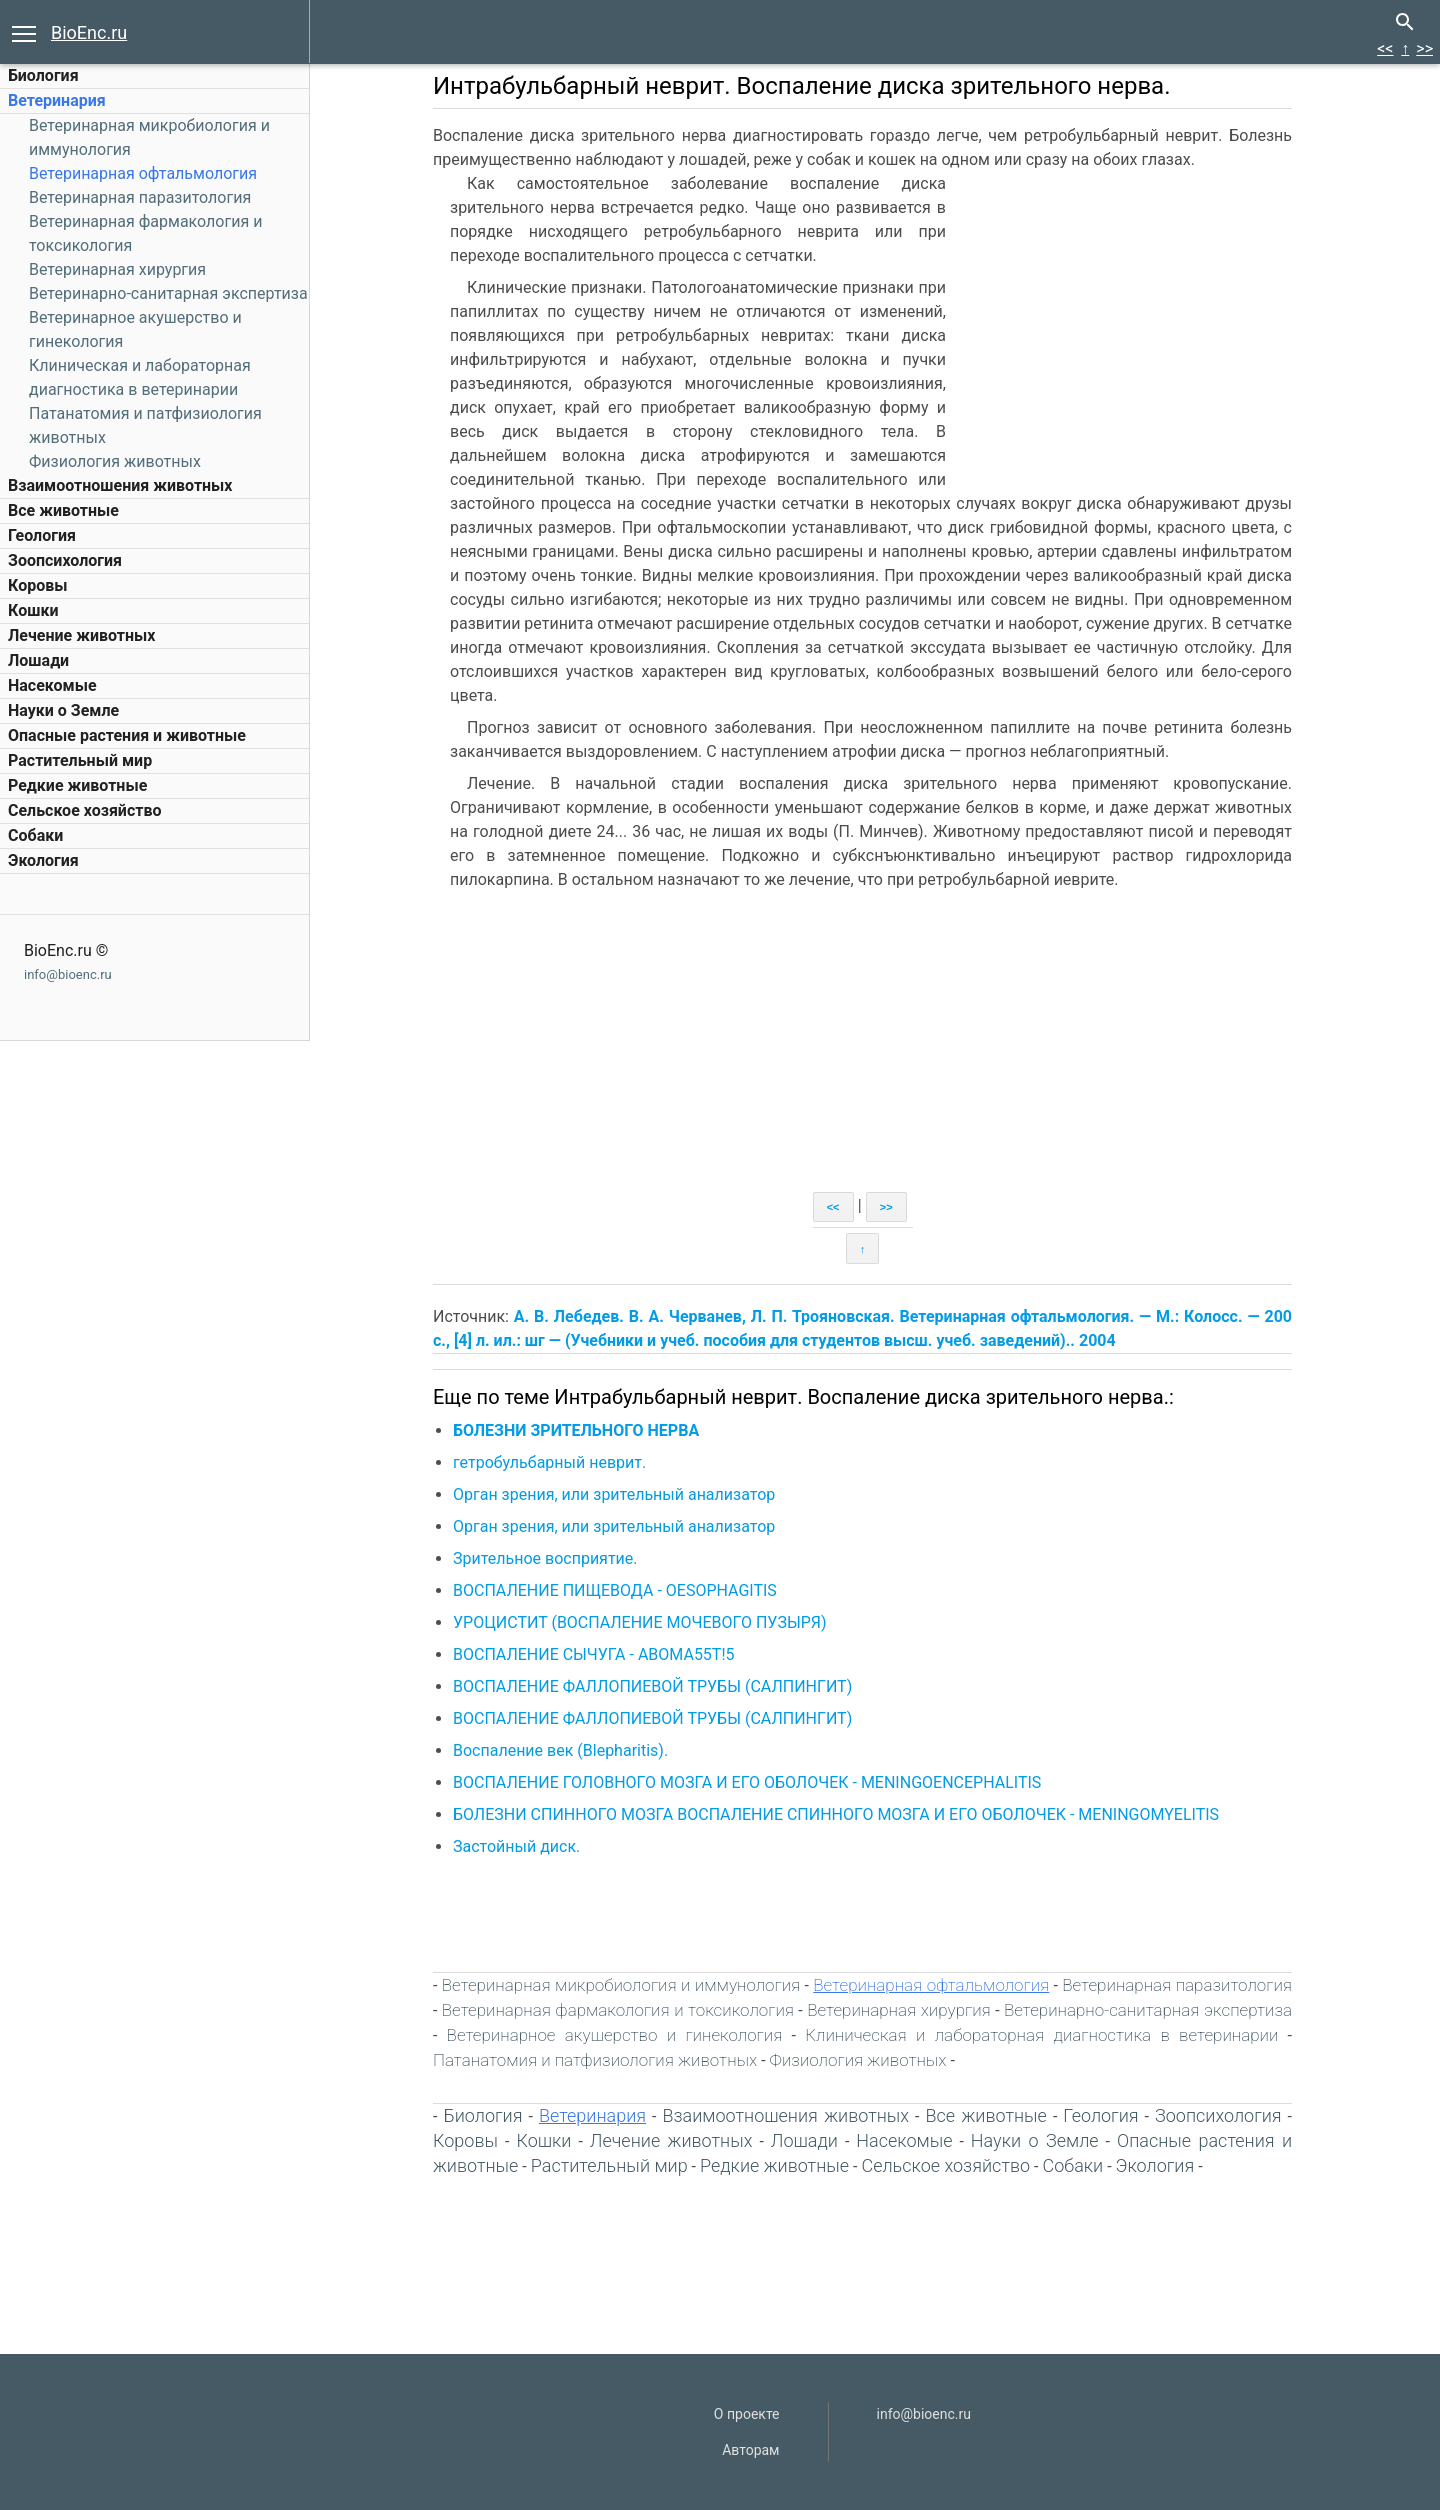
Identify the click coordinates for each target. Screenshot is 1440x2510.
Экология (43, 860)
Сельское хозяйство (84, 810)
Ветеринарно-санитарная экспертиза (168, 293)
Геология (42, 535)
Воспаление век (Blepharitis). (560, 1750)
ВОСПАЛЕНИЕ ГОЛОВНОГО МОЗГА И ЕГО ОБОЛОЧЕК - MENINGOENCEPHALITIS (747, 1782)
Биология (43, 75)
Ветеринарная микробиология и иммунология (621, 1985)
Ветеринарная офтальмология (143, 173)
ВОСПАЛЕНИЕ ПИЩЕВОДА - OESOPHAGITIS (615, 1590)
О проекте (747, 2414)
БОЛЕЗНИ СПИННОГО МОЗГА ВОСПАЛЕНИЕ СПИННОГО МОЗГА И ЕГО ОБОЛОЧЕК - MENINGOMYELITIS (836, 1814)
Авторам (750, 2450)
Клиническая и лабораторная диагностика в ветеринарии (1041, 2035)
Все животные (63, 510)
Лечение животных (81, 635)
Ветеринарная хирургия (117, 269)
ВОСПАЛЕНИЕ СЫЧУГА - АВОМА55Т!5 (594, 1654)
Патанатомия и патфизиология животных (595, 2060)
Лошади (38, 660)
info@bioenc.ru (68, 974)
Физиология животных (115, 461)
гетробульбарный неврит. (549, 1462)
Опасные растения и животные (127, 735)
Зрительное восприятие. (545, 1558)
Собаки (35, 835)
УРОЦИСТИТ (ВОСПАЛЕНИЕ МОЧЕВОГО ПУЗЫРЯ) (640, 1622)
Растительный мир (80, 760)
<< (1385, 48)
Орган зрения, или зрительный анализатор (614, 1494)
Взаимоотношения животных (120, 485)
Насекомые (52, 685)
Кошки (33, 610)
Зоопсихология (65, 560)
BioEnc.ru (89, 32)
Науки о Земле (63, 710)
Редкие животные (77, 785)
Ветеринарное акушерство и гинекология (615, 2035)
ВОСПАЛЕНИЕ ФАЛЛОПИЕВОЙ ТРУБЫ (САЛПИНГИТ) (652, 1686)
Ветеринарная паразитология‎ (140, 197)
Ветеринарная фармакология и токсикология (618, 2010)
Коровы (37, 585)
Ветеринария (57, 100)
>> (1424, 48)
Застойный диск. (516, 1846)
